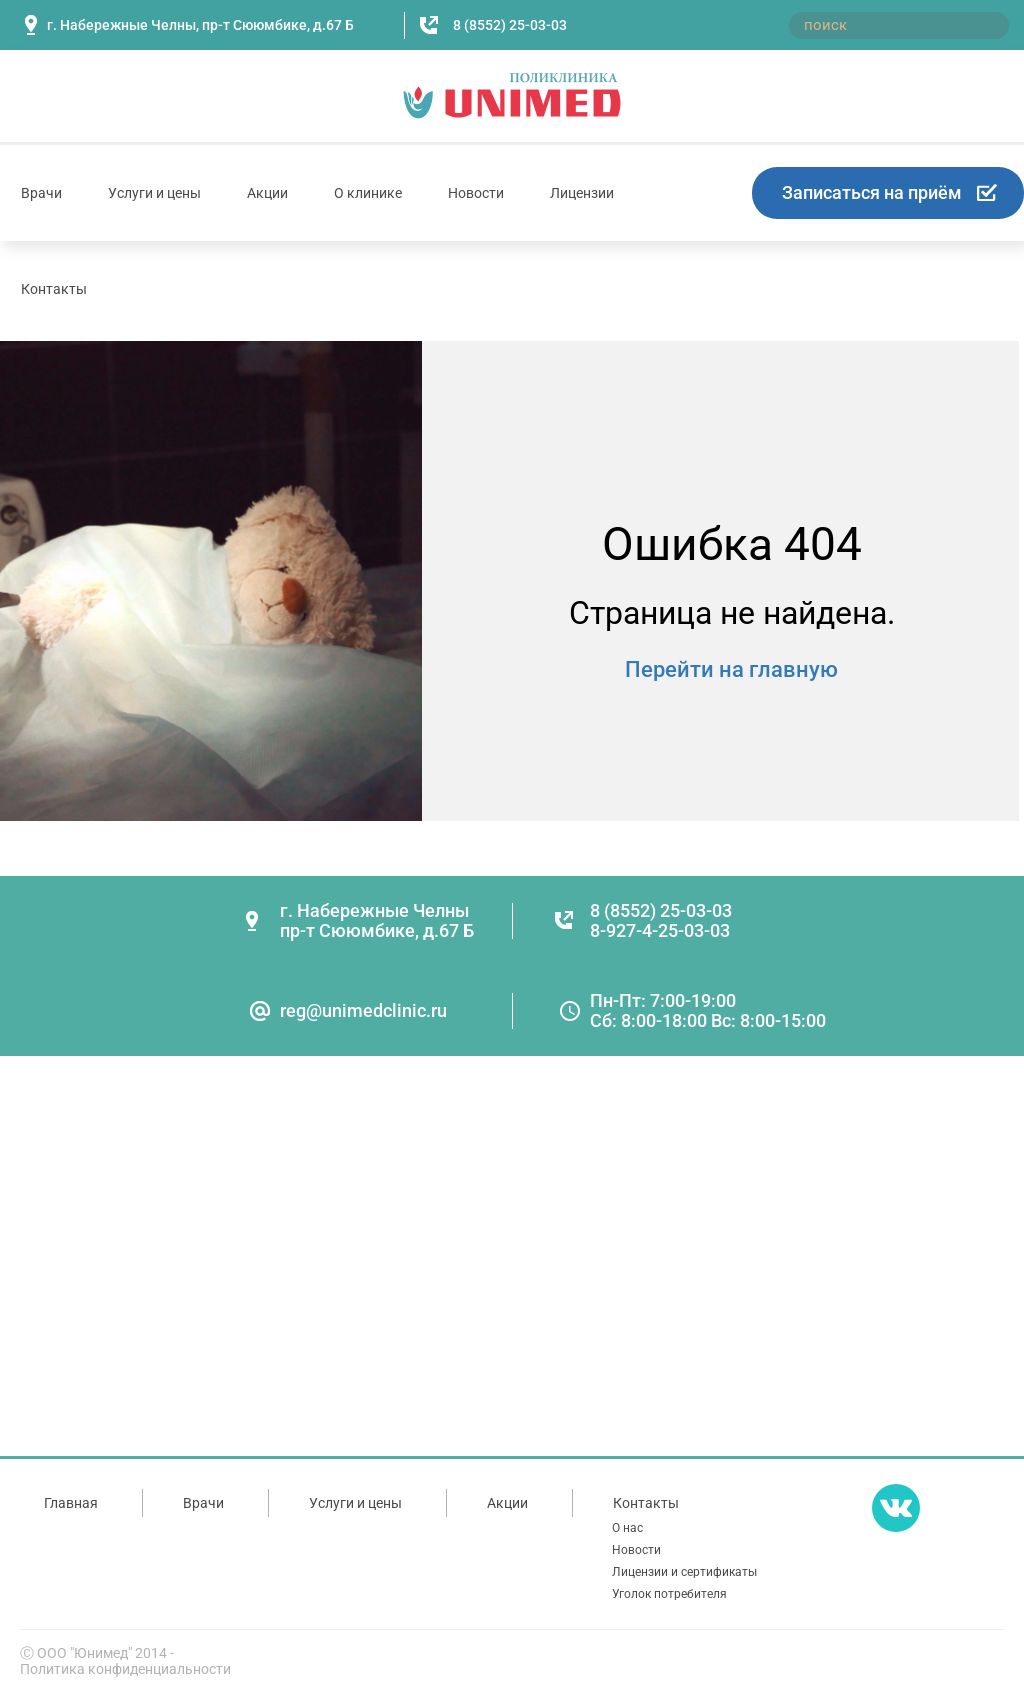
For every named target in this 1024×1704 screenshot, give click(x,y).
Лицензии (582, 193)
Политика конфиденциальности (125, 1669)
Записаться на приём (872, 192)
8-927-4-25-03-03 (660, 930)
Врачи (41, 193)
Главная (71, 1503)
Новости (476, 193)
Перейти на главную (731, 669)
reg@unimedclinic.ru (363, 1010)
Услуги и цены (154, 193)
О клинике (368, 193)
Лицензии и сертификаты (684, 1572)
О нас (627, 1528)
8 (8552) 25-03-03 (510, 25)
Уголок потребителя (669, 1594)
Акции (267, 193)
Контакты (54, 289)
